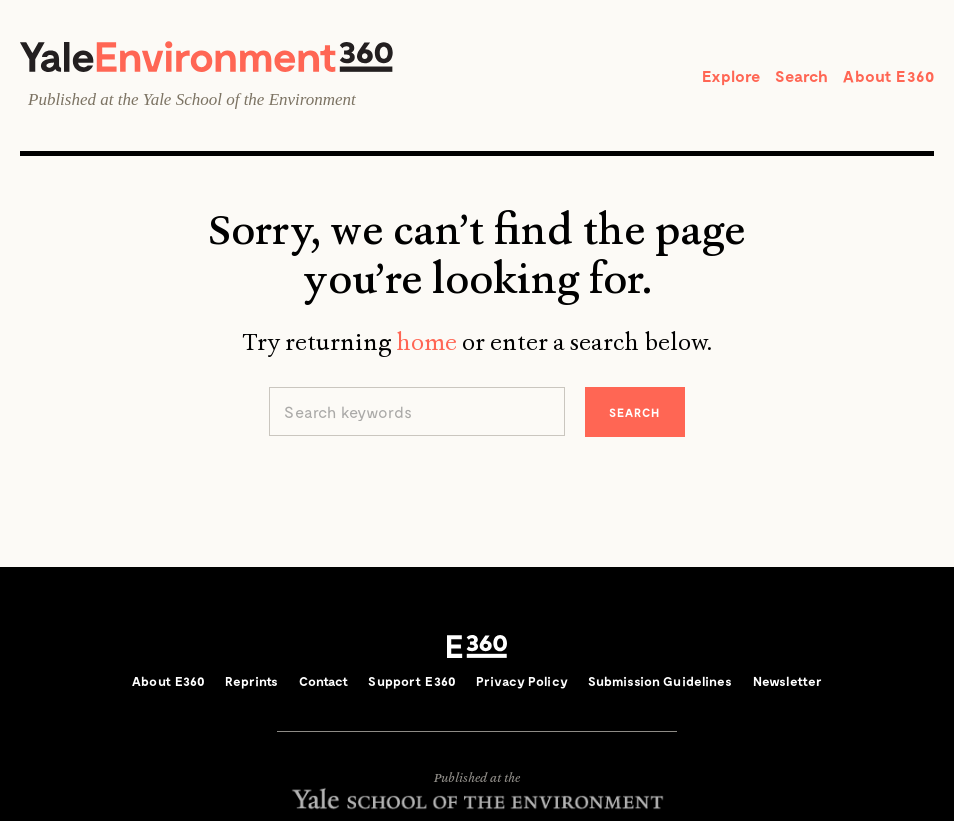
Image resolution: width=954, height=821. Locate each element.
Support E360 (412, 681)
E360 (477, 647)
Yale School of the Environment (249, 99)
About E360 (888, 75)
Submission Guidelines (660, 681)
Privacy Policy (522, 681)
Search (801, 75)
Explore (731, 75)
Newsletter (787, 681)
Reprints (251, 681)
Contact (324, 681)
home (426, 342)
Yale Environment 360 (206, 56)
